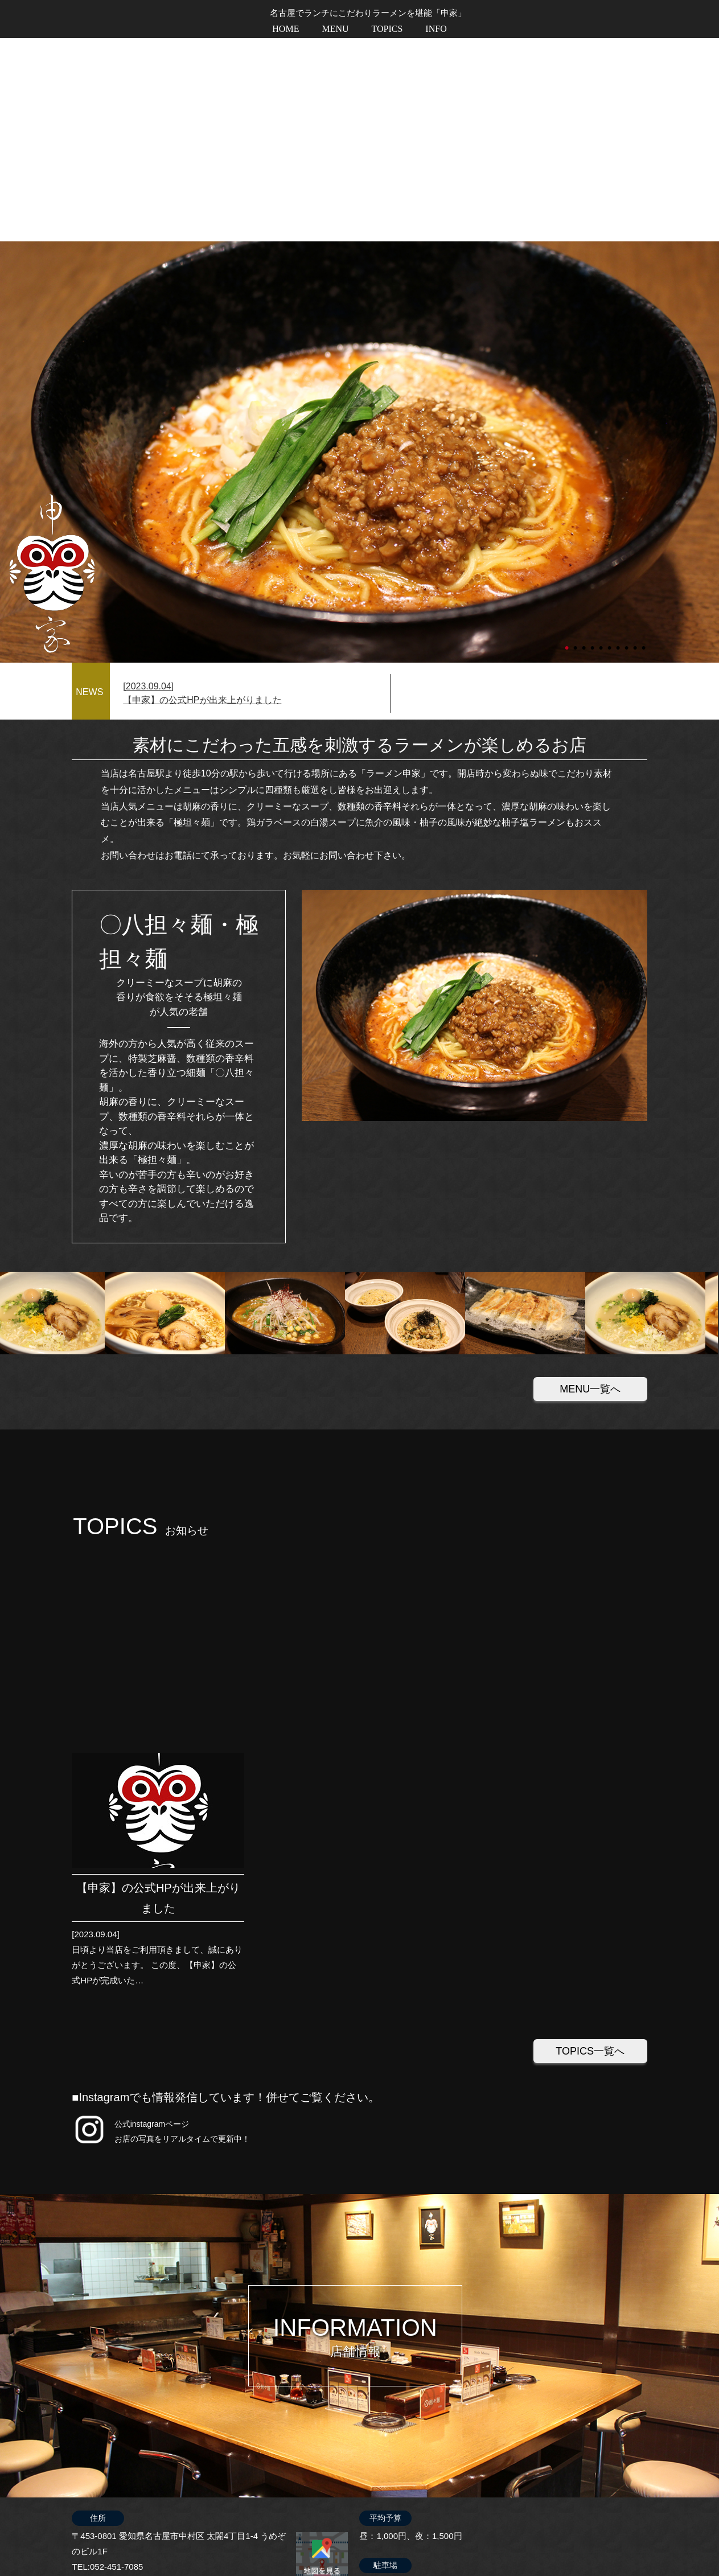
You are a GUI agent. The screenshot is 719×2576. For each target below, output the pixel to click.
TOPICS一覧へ (590, 1644)
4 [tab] (593, 440)
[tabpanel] (359, 248)
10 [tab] (644, 440)
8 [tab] (627, 440)
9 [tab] (635, 440)
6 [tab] (610, 440)
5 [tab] (601, 440)
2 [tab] (576, 440)
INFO (435, 29)
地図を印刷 (322, 2190)
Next (5, 248)
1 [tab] (567, 440)
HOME (285, 29)
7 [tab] (618, 440)
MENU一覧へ (590, 1186)
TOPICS (387, 29)
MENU (335, 29)
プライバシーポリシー (601, 2539)
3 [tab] (584, 440)
